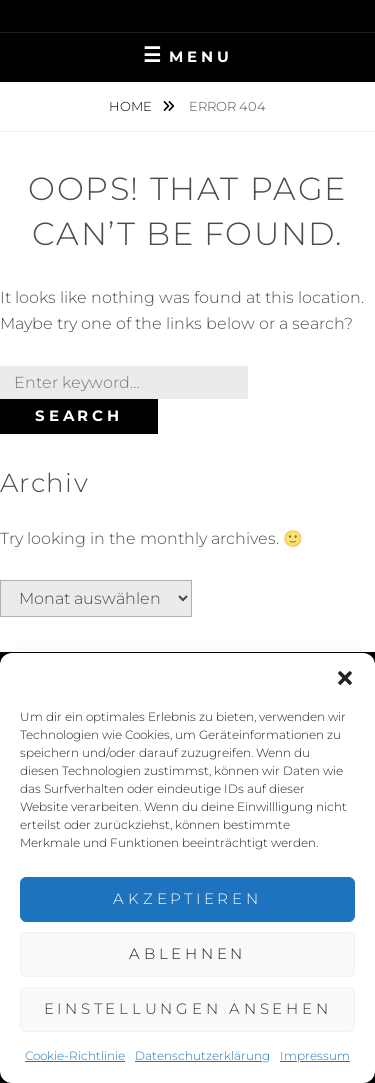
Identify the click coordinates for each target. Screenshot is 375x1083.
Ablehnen (187, 953)
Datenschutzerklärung (202, 1055)
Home (132, 106)
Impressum (315, 1055)
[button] (345, 678)
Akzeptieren (187, 898)
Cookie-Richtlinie (75, 1055)
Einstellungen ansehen (188, 1008)
